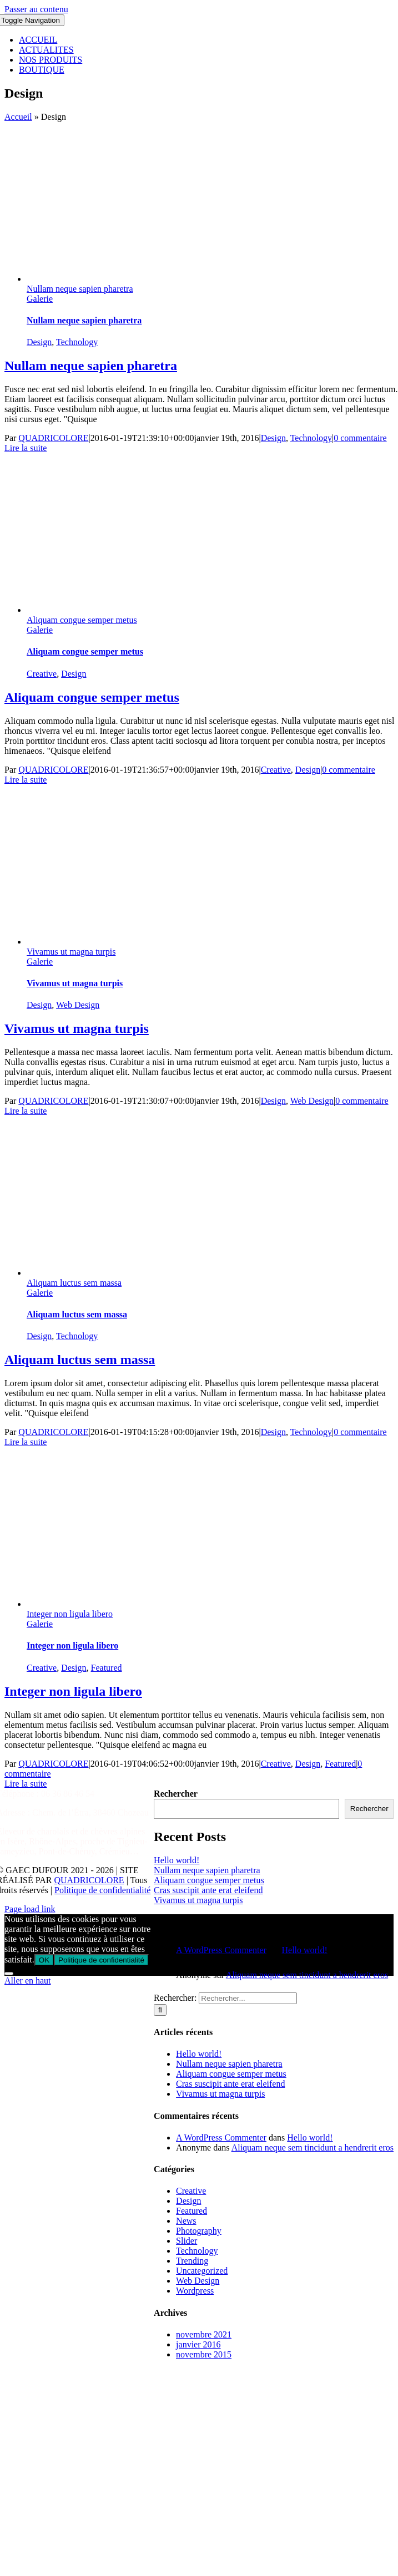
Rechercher (176, 1793)
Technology (77, 342)
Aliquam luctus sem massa (74, 1282)
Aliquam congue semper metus (82, 620)
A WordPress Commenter (221, 1950)
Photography (198, 2230)
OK (44, 1960)
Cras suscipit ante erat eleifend (208, 1890)
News (186, 2220)
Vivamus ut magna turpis (71, 951)
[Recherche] (160, 2010)
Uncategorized (202, 2270)
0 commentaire (360, 438)
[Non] (8, 1973)
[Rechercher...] (248, 1998)
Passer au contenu (36, 9)
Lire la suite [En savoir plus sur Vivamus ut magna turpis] (25, 1110)
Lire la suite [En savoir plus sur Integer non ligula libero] (25, 1783)
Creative (42, 673)
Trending (192, 2260)
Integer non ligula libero (70, 1614)
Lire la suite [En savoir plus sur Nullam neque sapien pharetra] (25, 448)
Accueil (18, 116)
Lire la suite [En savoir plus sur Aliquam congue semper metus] (25, 779)
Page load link (30, 1909)
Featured (106, 1667)
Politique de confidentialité (102, 1890)
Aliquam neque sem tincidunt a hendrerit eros (307, 1975)
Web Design (77, 1005)
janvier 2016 (198, 2344)
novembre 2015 (203, 2354)
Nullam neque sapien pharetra (80, 288)
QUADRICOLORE (53, 438)
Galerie (40, 298)
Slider (186, 2240)
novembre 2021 (203, 2334)
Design (39, 342)
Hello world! (176, 1860)
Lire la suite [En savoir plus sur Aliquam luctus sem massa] (25, 1442)
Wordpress (195, 2290)
